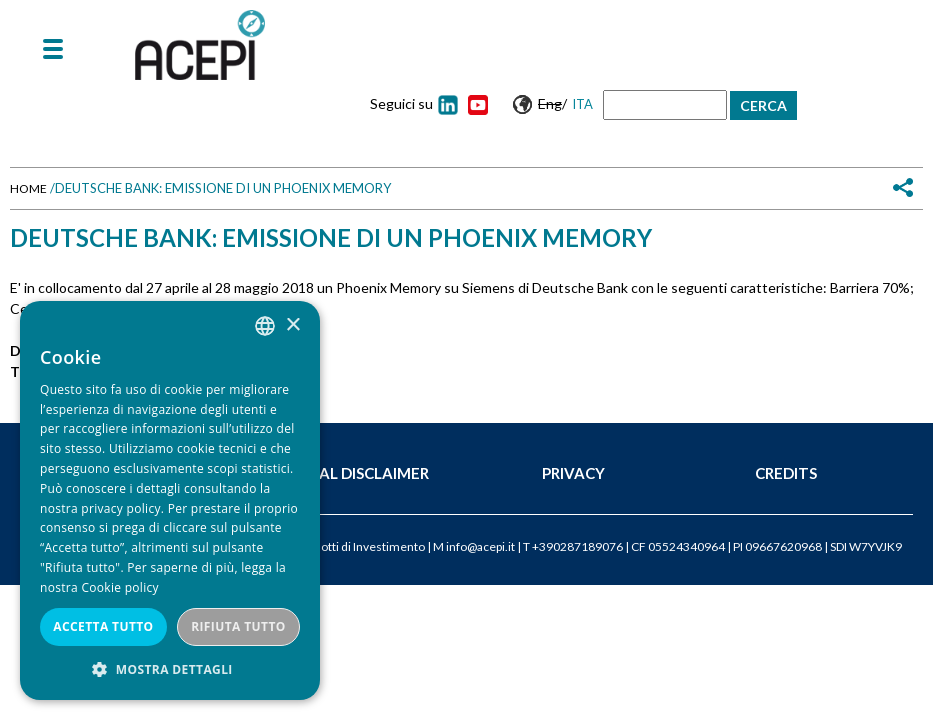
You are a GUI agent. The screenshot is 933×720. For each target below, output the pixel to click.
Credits (786, 473)
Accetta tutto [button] (103, 626)
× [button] (292, 325)
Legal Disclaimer (359, 473)
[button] (170, 669)
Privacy (573, 473)
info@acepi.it (480, 546)
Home (28, 188)
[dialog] (170, 500)
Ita (582, 104)
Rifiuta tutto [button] (238, 626)
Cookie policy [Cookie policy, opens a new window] (119, 587)
